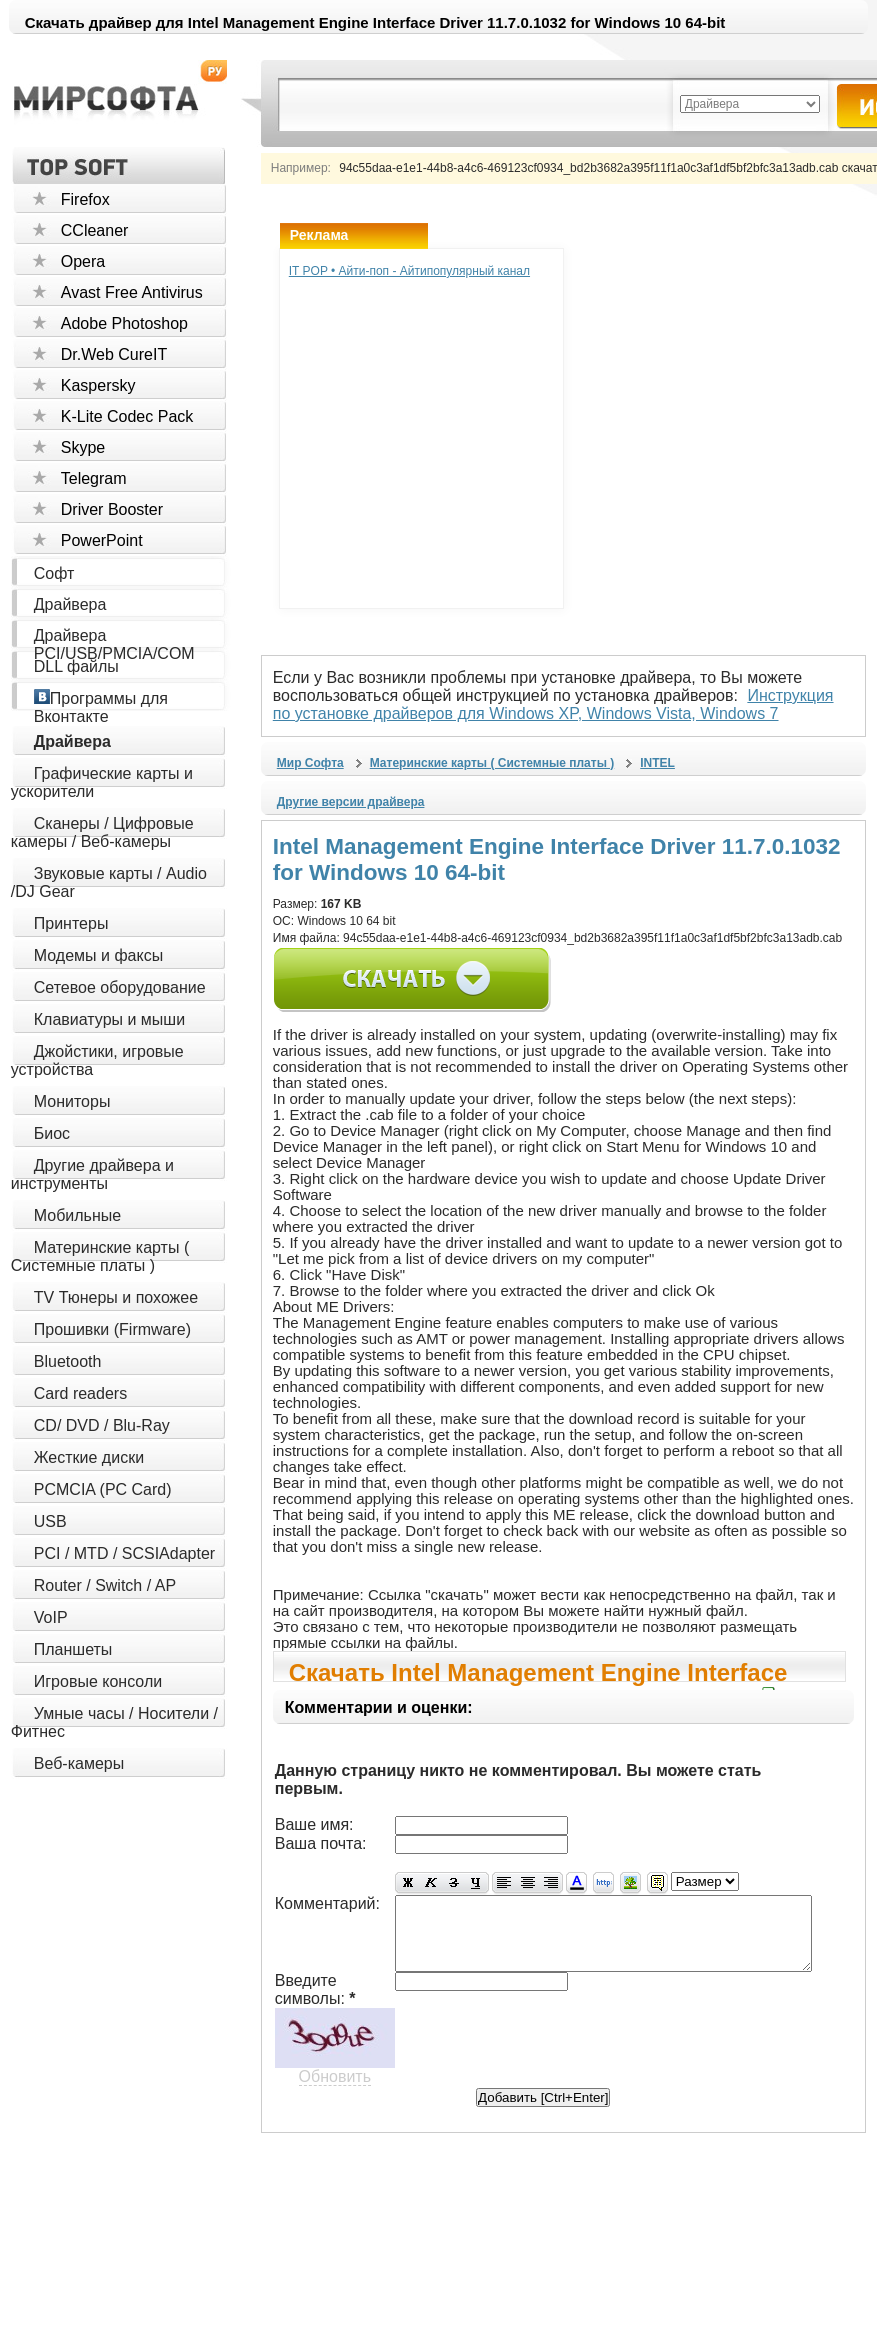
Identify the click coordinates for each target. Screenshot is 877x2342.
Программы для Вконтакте (101, 707)
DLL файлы (76, 666)
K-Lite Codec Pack (127, 416)
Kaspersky (98, 385)
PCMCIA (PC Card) (103, 1489)
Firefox (85, 199)
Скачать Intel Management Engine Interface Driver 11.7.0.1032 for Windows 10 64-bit (538, 1670)
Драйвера (70, 604)
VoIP (51, 1617)
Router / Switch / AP (105, 1585)
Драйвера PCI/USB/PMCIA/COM (114, 644)
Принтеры (71, 923)
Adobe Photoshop (124, 323)
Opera (83, 261)
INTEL (657, 763)
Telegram (94, 478)
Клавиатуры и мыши (109, 1019)
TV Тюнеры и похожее (116, 1297)
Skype (83, 447)
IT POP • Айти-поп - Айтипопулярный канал (409, 271)
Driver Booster (112, 509)
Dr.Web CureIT (114, 354)
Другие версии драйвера (351, 802)
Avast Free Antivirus (132, 292)
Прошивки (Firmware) (112, 1329)
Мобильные (77, 1215)
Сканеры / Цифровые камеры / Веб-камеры (102, 832)
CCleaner (95, 230)
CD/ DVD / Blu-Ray (102, 1425)
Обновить (335, 2073)
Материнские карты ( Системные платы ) (100, 1256)
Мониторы (72, 1101)
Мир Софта (310, 763)
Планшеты (73, 1649)
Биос (52, 1133)
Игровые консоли (98, 1681)
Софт (54, 573)
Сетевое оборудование (120, 987)
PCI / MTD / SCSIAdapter (124, 1553)
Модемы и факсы (98, 955)
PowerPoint (102, 540)
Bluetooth (68, 1361)
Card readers (80, 1393)
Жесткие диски (89, 1457)
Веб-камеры (79, 1763)
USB (50, 1521)
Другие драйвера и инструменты (92, 1174)
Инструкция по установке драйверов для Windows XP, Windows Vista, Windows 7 (564, 704)
